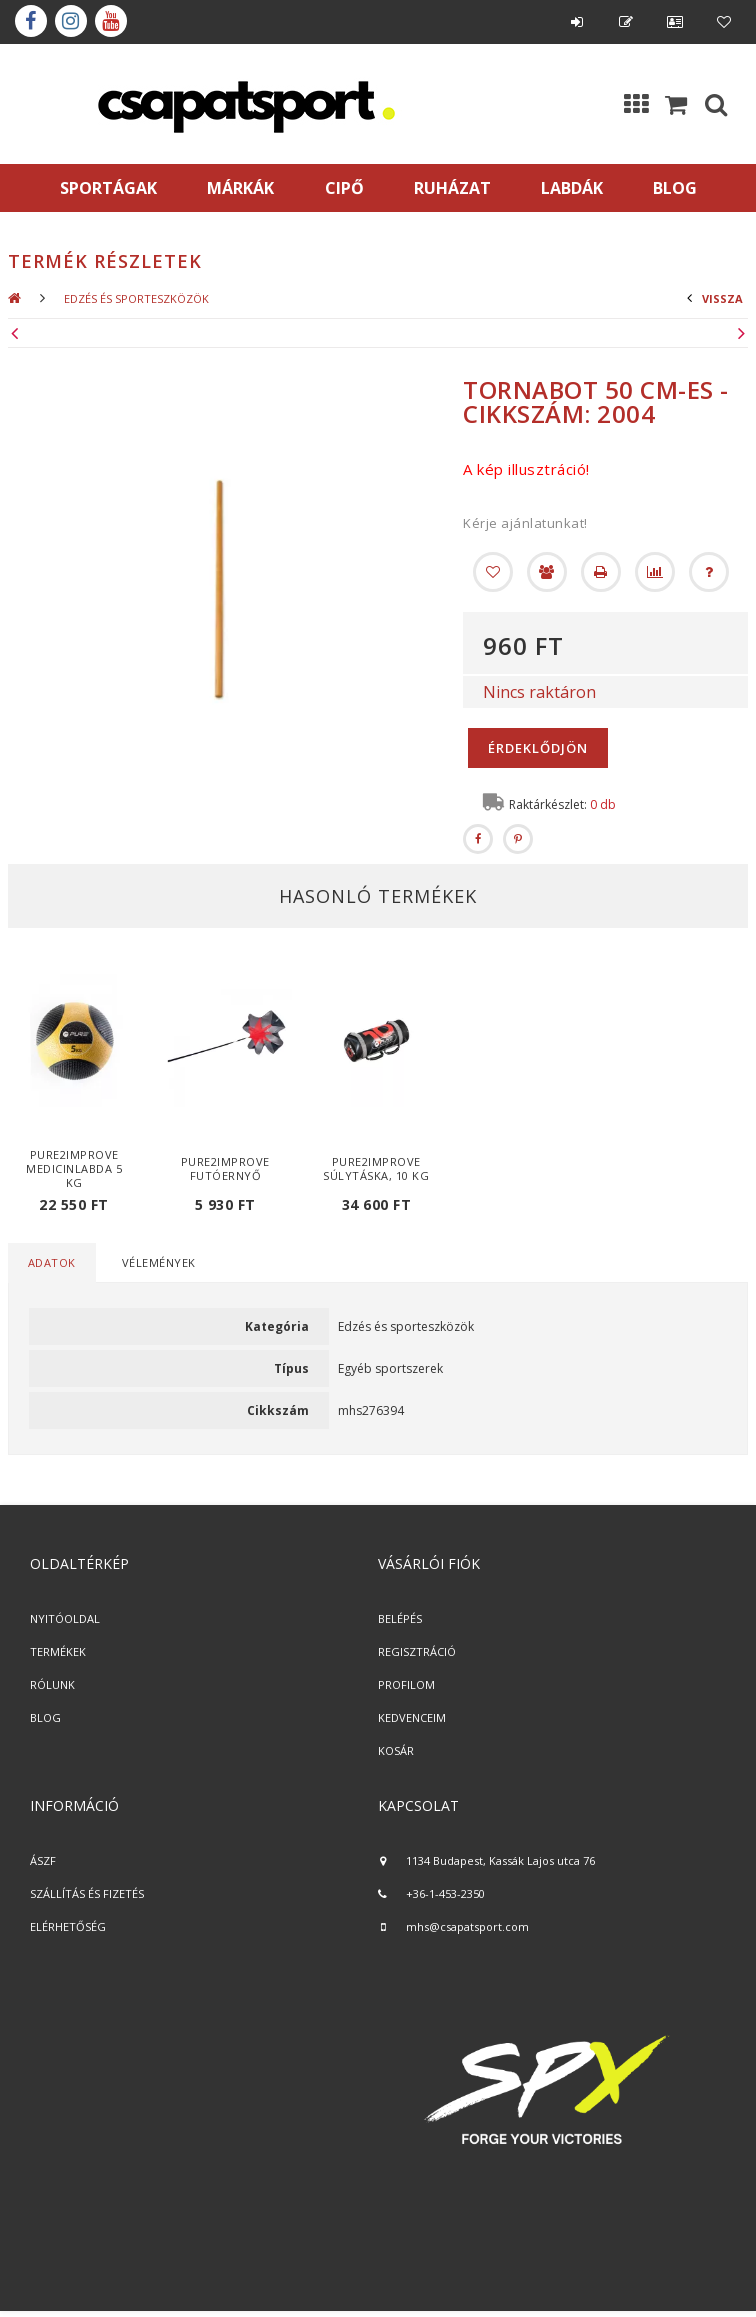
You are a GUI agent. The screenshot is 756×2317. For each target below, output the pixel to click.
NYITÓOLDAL (65, 1618)
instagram (71, 21)
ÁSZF (43, 1860)
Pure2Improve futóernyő (225, 1168)
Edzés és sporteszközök (136, 298)
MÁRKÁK (240, 188)
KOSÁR (396, 1750)
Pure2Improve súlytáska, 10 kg (376, 1168)
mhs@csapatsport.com (467, 1926)
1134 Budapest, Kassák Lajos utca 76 (500, 1860)
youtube (111, 21)
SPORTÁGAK (108, 188)
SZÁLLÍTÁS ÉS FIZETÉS (87, 1893)
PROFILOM (406, 1684)
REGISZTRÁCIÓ (417, 1651)
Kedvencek (724, 22)
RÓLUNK (52, 1684)
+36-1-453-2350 (445, 1893)
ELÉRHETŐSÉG (68, 1926)
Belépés (577, 22)
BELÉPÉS (400, 1618)
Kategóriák (636, 104)
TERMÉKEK (58, 1651)
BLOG (45, 1717)
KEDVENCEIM (412, 1717)
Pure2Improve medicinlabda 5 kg (74, 1168)
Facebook (31, 21)
